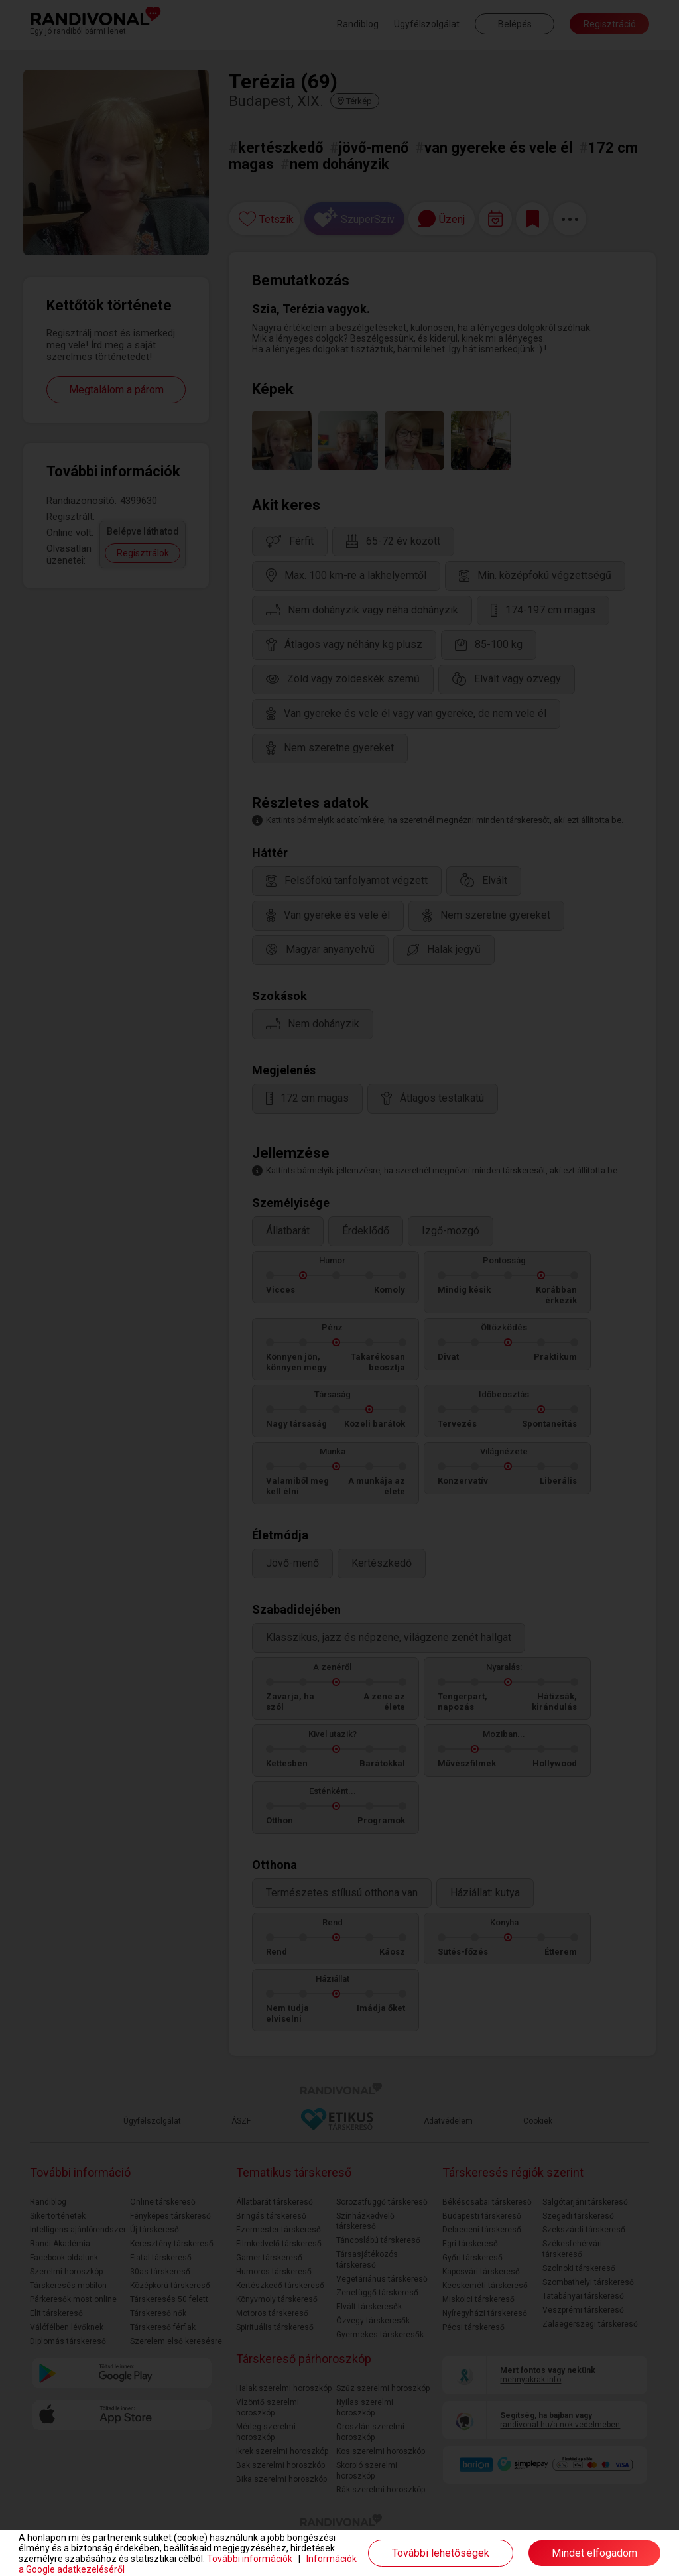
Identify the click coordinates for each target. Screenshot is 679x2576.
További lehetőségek (440, 2553)
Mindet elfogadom (594, 2553)
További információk (249, 2558)
